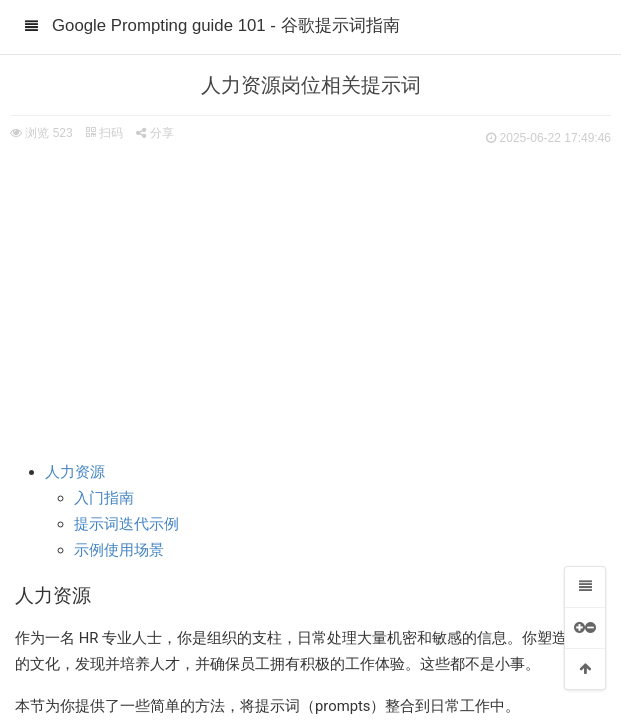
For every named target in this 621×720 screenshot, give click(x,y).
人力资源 (75, 472)
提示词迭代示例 (126, 524)
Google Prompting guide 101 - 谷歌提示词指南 (226, 25)
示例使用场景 (119, 550)
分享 (154, 133)
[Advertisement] (310, 300)
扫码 (104, 133)
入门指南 (104, 498)
